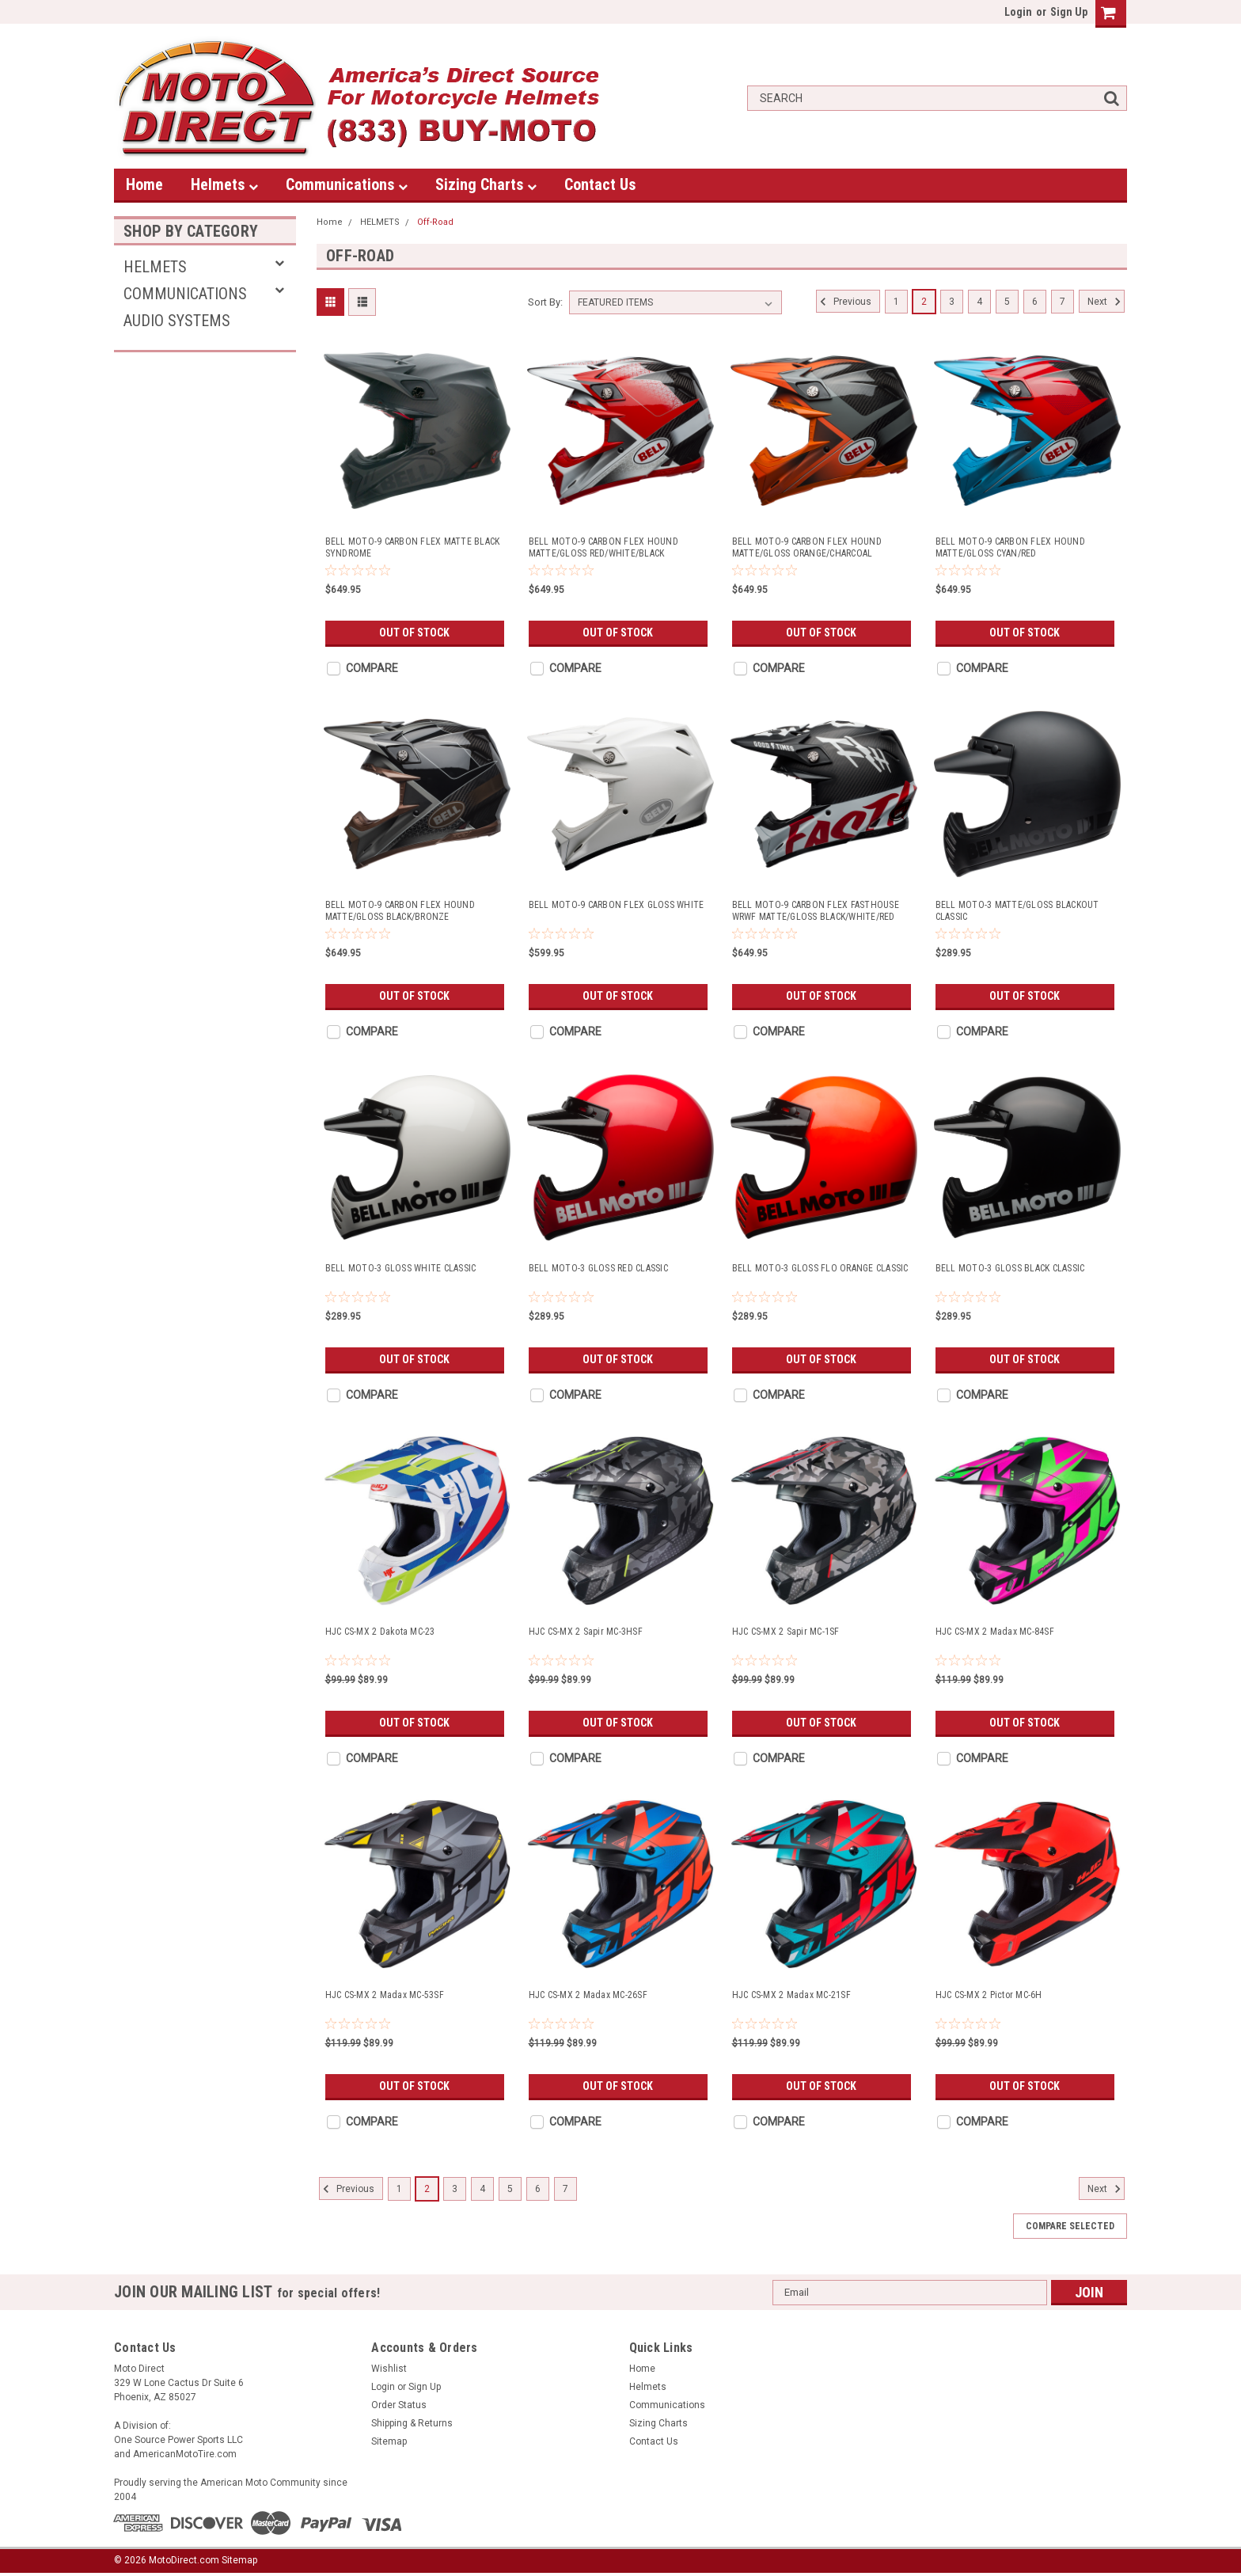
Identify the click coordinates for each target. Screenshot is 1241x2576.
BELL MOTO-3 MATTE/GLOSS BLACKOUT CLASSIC (1017, 910)
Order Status (399, 2405)
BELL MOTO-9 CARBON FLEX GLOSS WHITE (616, 904)
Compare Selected (1070, 2226)
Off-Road (435, 222)
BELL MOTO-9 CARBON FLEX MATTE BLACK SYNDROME (412, 547)
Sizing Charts (486, 184)
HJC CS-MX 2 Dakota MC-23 (380, 1631)
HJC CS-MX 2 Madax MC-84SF (994, 1631)
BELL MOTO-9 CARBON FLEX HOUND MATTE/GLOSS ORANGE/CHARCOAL (807, 547)
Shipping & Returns (412, 2423)
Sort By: (545, 302)
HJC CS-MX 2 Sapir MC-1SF (786, 1631)
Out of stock (414, 632)
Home (144, 184)
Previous (843, 302)
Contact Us (600, 184)
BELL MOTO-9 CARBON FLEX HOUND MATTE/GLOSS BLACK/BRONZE (400, 910)
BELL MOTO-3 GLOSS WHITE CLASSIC (400, 1268)
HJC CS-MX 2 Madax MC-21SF (791, 1994)
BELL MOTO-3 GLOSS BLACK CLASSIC (1010, 1268)
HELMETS (155, 266)
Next (1106, 302)
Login (1018, 12)
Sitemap (389, 2441)
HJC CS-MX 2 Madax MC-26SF (588, 1994)
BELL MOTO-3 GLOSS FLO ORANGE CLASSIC (820, 1268)
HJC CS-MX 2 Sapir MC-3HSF (586, 1631)
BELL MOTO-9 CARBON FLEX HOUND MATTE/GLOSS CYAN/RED (1010, 547)
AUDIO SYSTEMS (176, 320)
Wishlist (389, 2368)
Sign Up (1068, 12)
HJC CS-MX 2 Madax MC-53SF (384, 1994)
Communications (347, 184)
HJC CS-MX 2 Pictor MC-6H (988, 1994)
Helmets (224, 184)
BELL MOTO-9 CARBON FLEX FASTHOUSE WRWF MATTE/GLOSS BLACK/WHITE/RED (815, 910)
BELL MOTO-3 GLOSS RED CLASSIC (598, 1268)
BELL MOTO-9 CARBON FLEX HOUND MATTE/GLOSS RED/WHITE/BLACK (603, 547)
